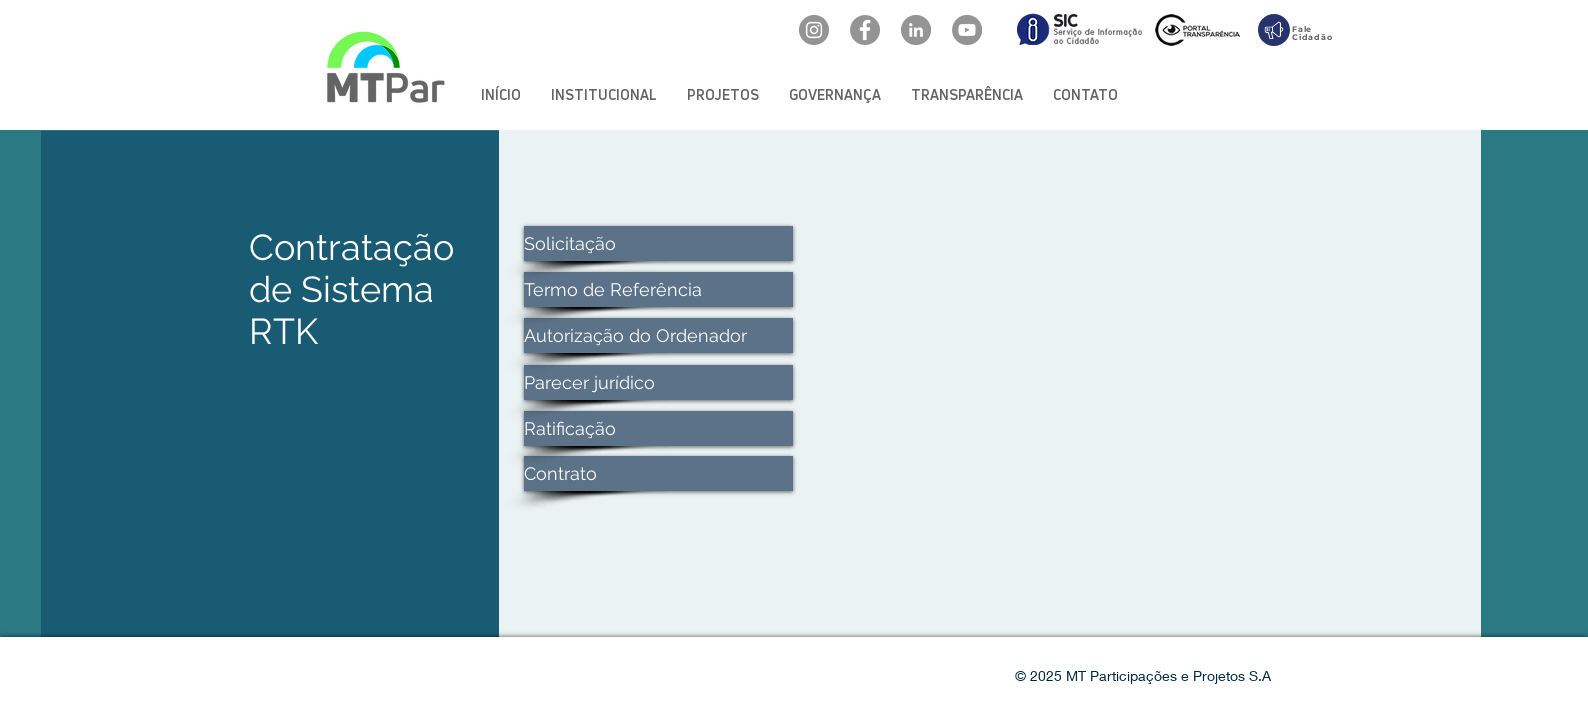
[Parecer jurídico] (658, 382)
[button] (604, 94)
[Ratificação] (658, 428)
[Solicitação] (658, 243)
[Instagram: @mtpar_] (814, 30)
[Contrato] (658, 473)
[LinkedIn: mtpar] (916, 30)
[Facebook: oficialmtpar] (865, 30)
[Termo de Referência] (658, 289)
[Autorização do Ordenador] (658, 335)
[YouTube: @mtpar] (967, 30)
